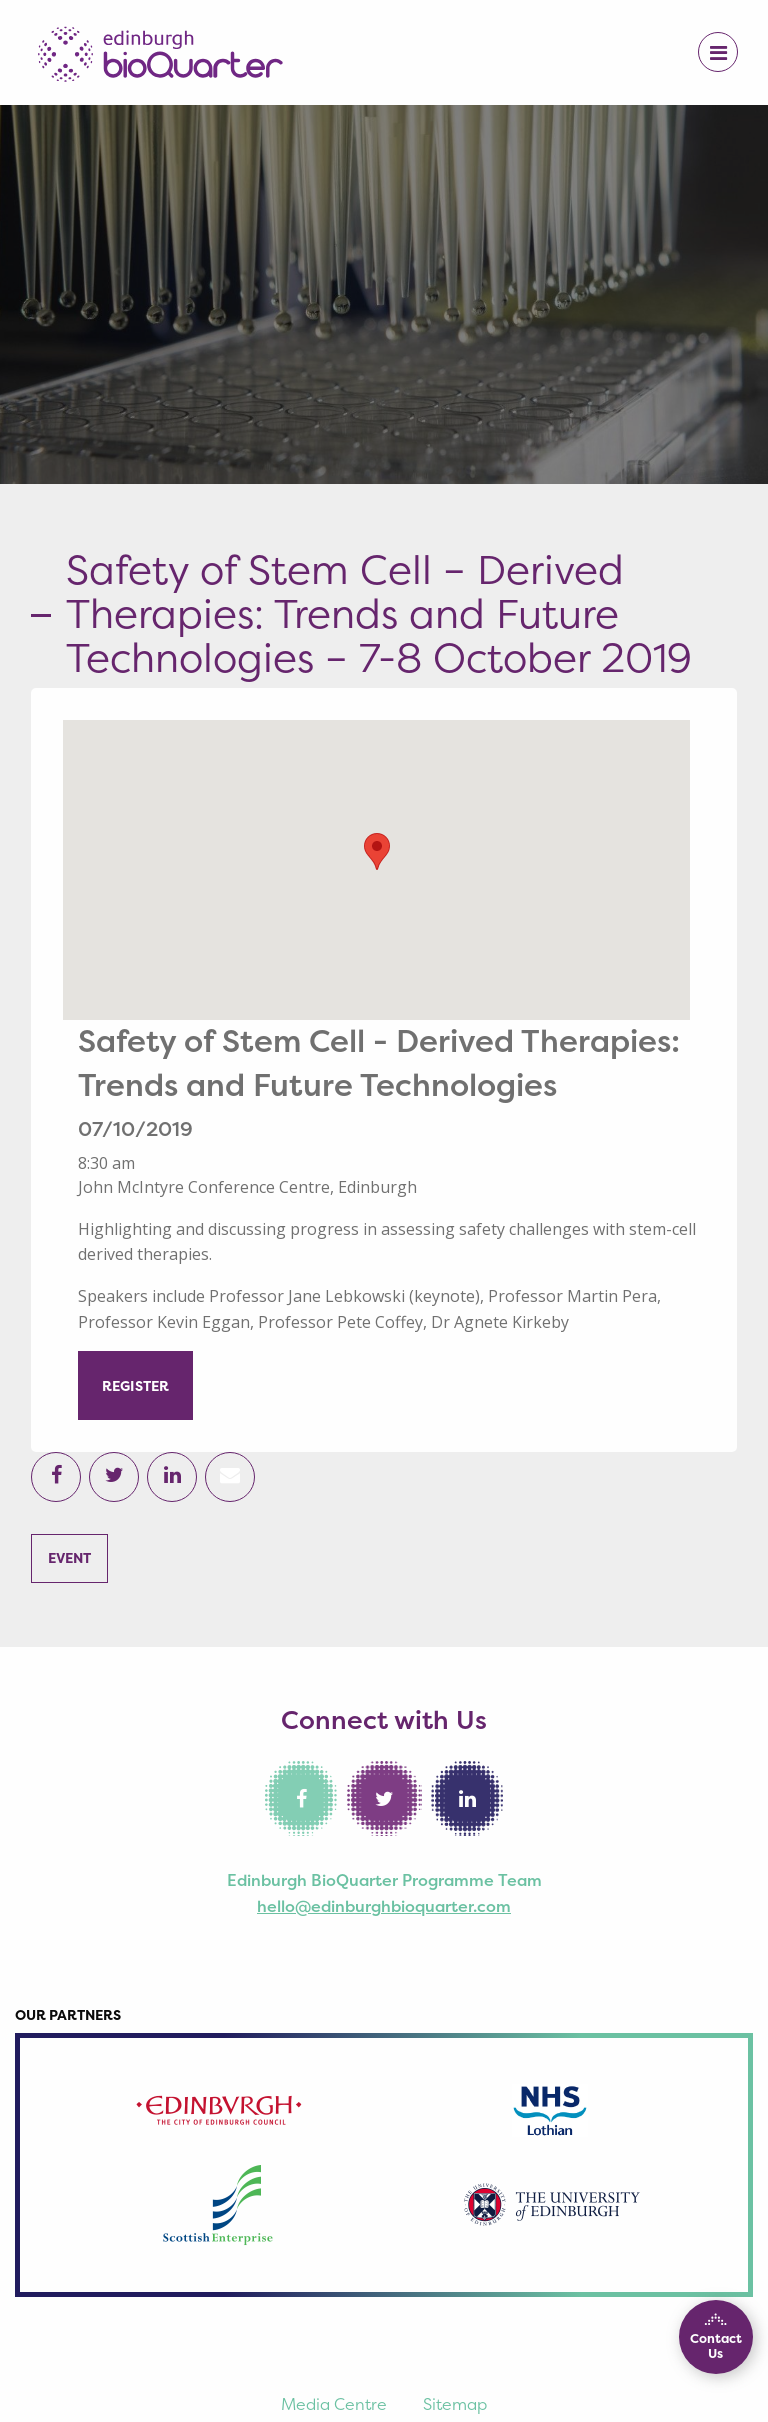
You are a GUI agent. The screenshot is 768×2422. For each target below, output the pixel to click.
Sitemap (455, 2404)
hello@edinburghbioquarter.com (384, 1906)
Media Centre (334, 2404)
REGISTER (135, 1385)
